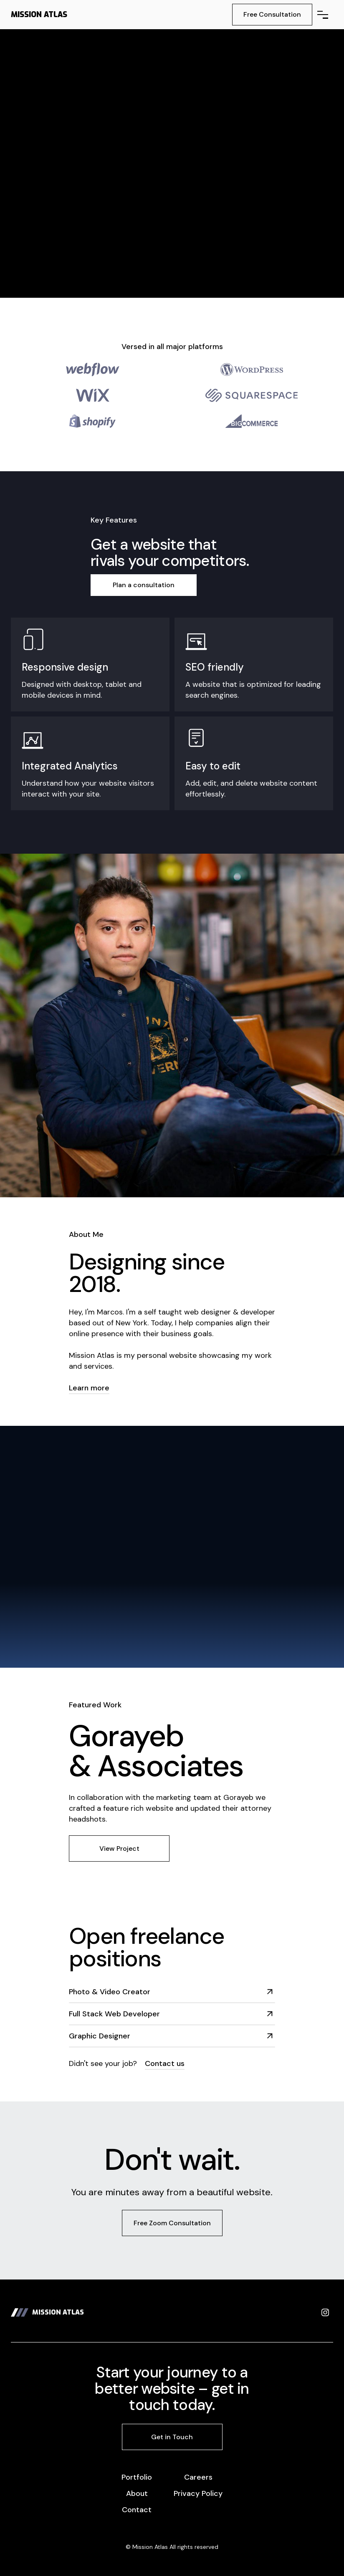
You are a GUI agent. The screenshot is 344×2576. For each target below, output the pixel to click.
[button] (322, 15)
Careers (198, 2477)
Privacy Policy (198, 2493)
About (137, 2493)
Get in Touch (172, 2437)
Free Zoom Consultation (172, 2223)
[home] (39, 14)
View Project (119, 1848)
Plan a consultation (144, 585)
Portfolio (136, 2477)
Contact (137, 2510)
